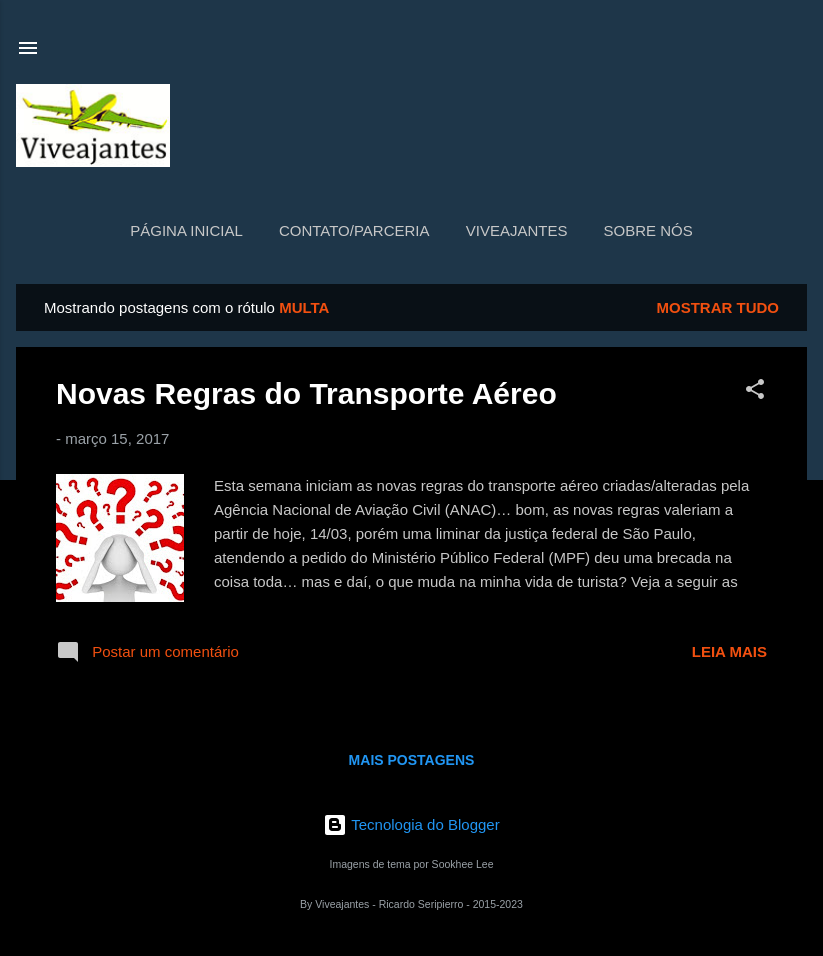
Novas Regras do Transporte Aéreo (306, 393)
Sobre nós (648, 230)
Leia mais (729, 651)
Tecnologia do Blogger (411, 824)
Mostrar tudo (718, 307)
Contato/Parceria (354, 230)
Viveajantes (517, 230)
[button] (755, 392)
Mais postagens (412, 760)
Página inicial (186, 230)
